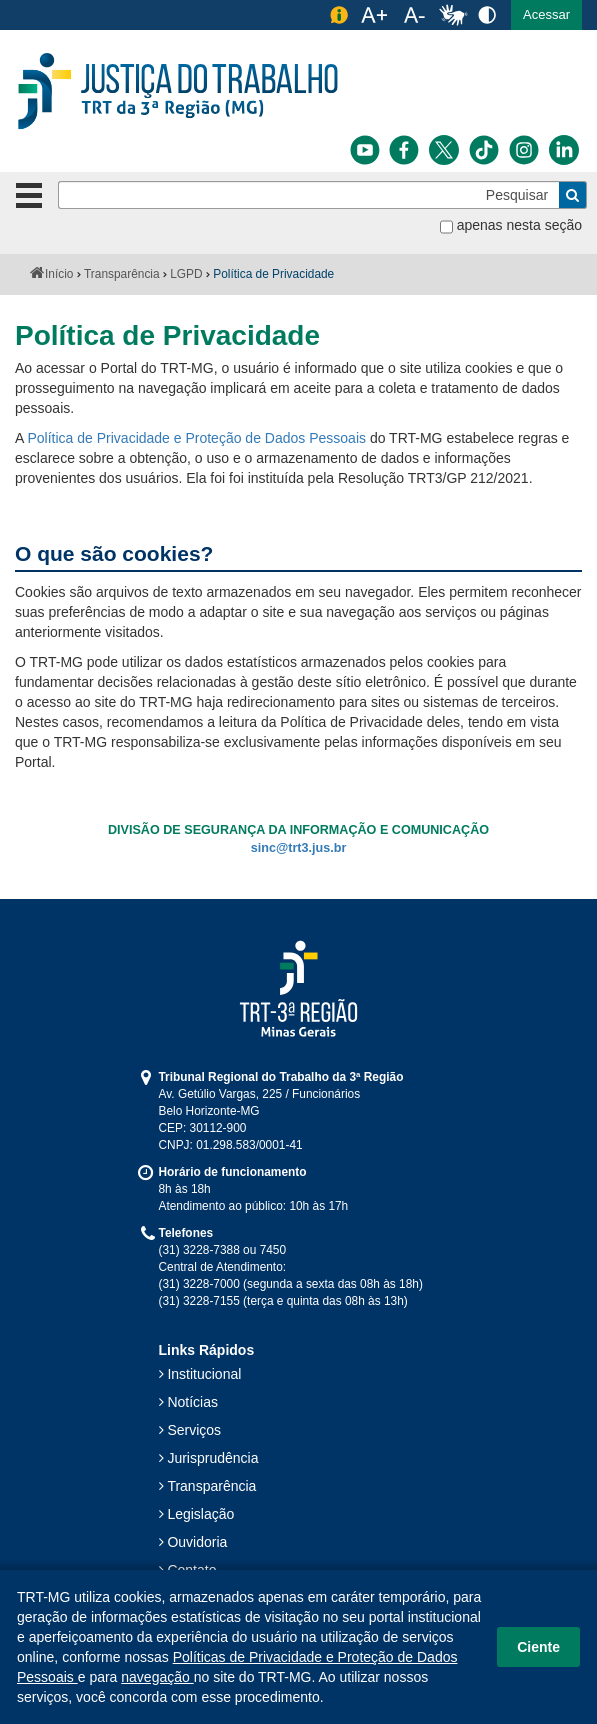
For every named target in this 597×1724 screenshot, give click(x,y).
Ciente (538, 1647)
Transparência (122, 274)
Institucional (204, 1374)
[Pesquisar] (309, 195)
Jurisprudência (212, 1458)
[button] (546, 15)
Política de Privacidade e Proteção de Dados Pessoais (196, 438)
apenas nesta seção (519, 225)
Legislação (200, 1514)
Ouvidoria (197, 1542)
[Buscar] (573, 195)
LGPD (186, 274)
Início (59, 274)
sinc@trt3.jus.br (299, 848)
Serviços (194, 1430)
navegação (157, 1677)
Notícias (192, 1402)
